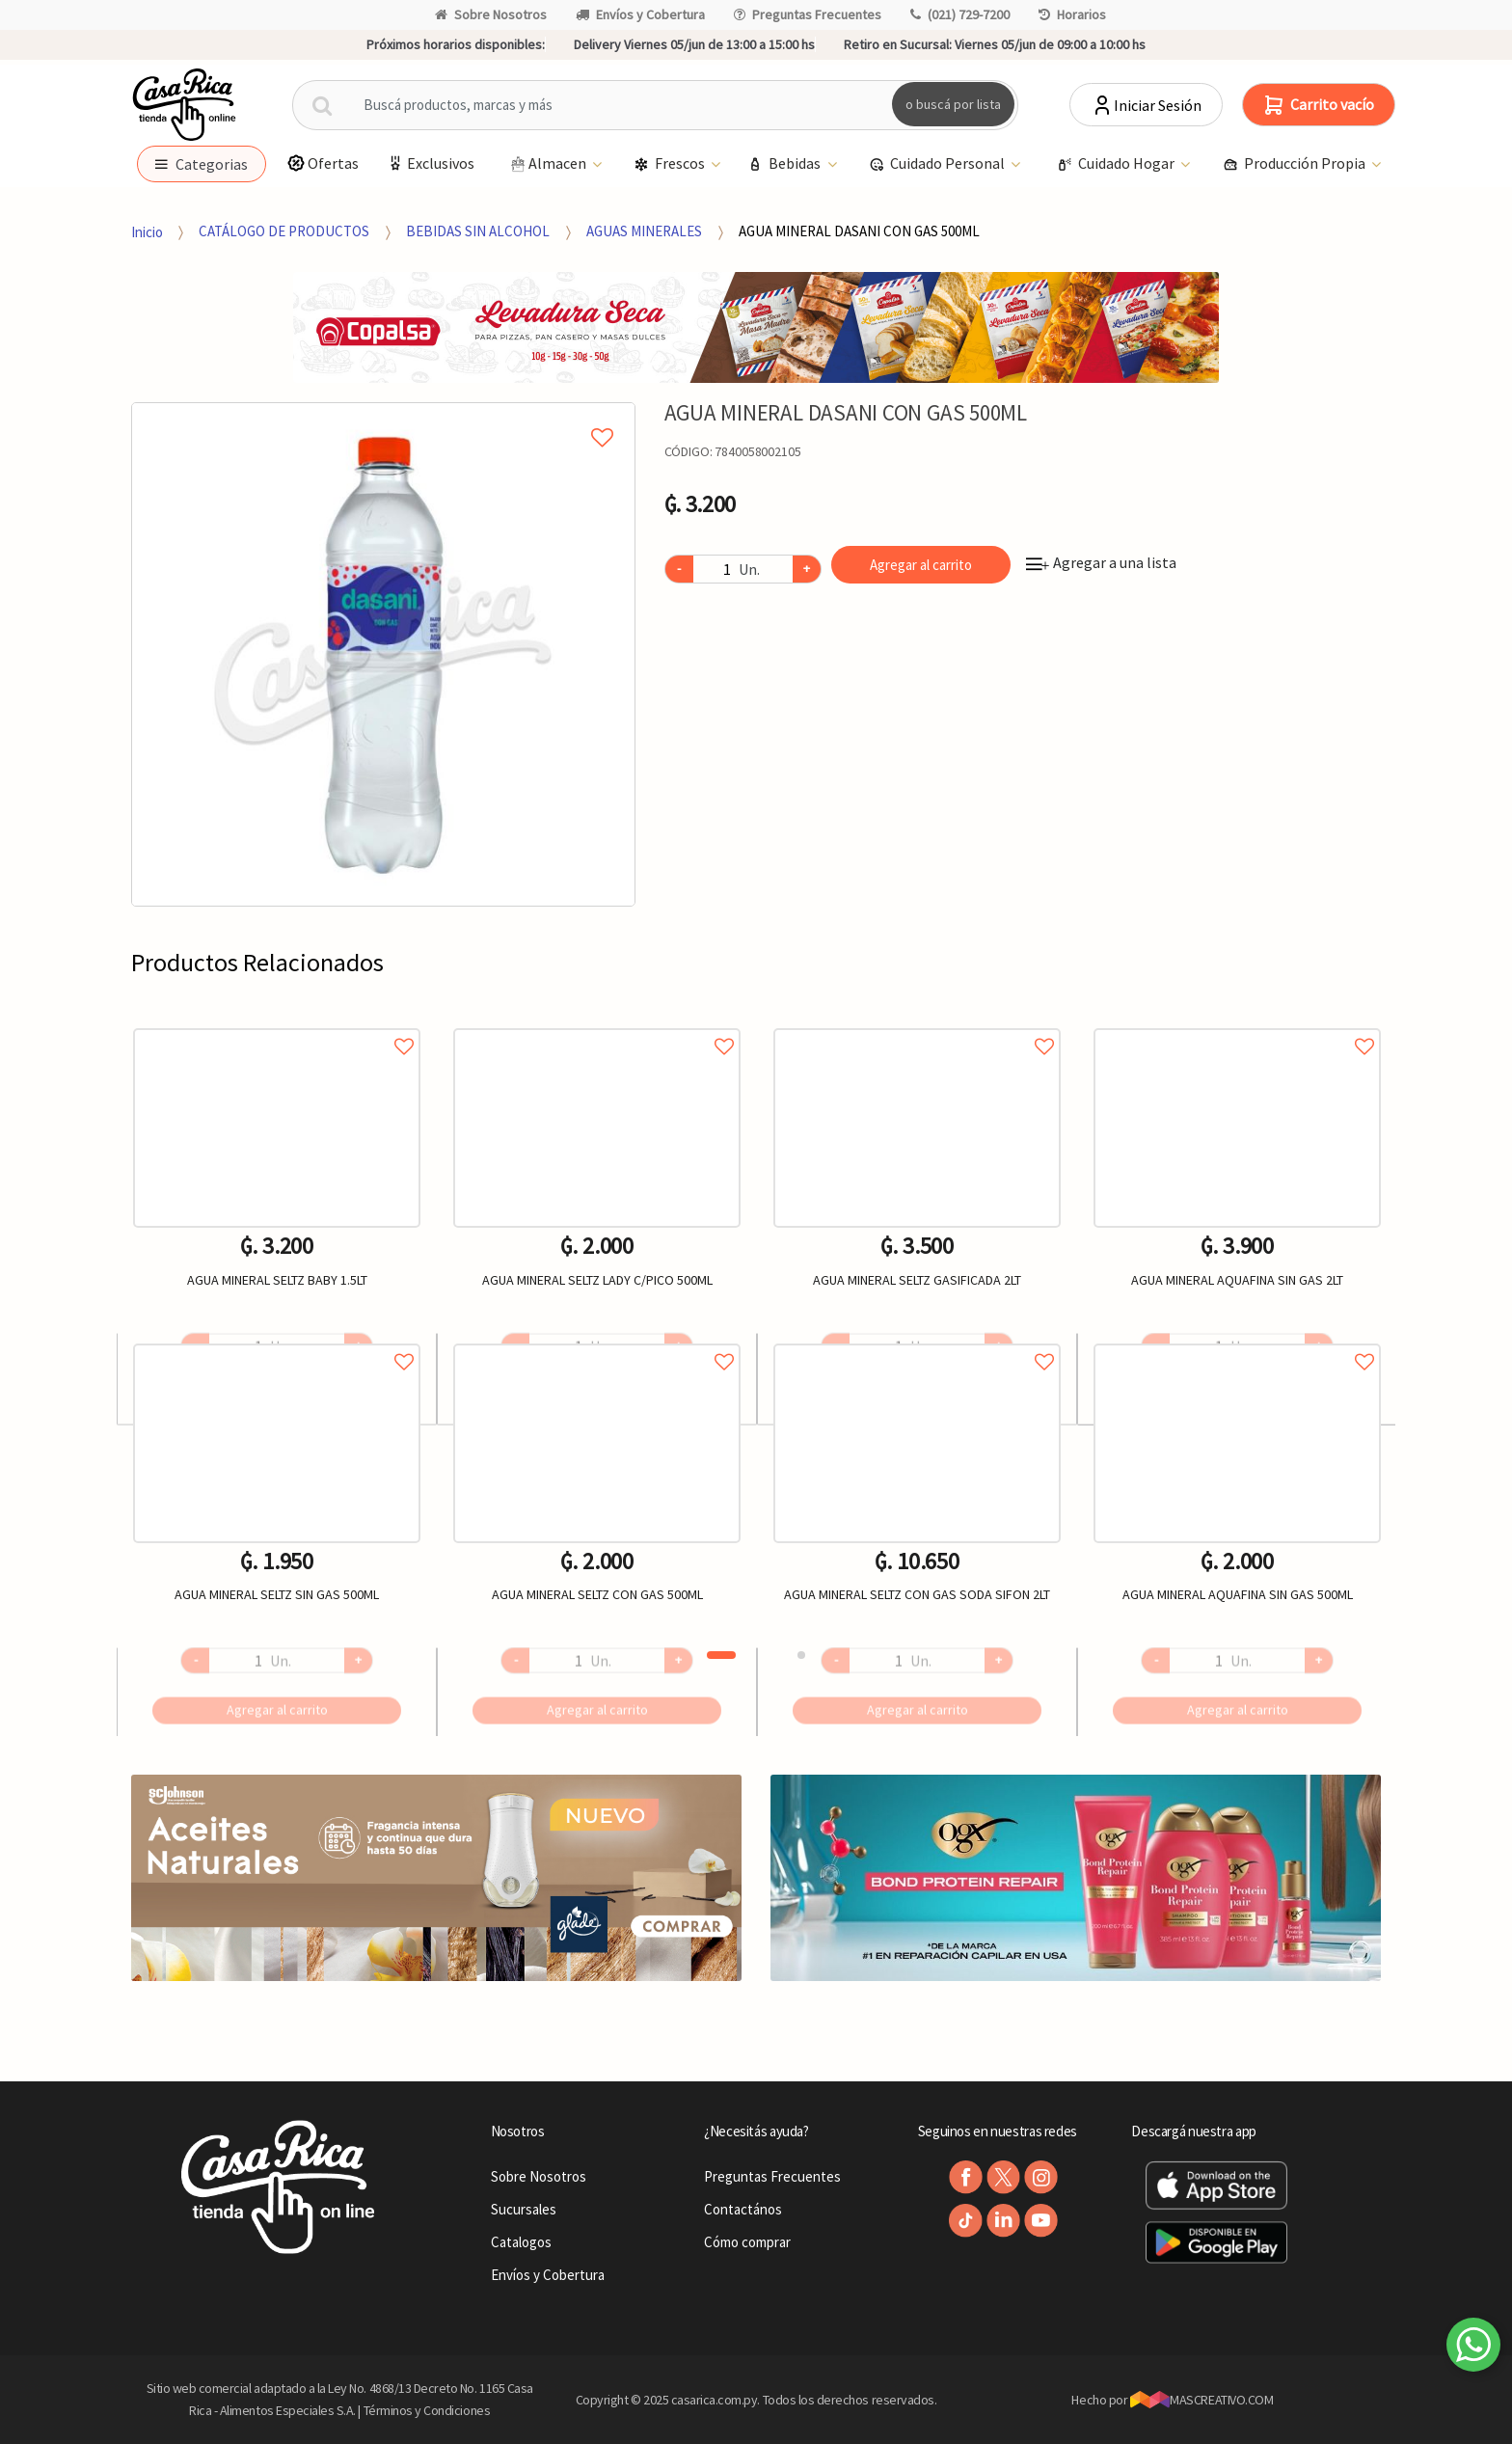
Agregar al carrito (921, 565)
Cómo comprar (747, 2242)
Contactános (743, 2209)
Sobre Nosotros (491, 14)
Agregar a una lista (1101, 562)
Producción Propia (1295, 164)
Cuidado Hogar (1117, 164)
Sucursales (523, 2209)
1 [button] (721, 1655)
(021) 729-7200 (960, 14)
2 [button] (801, 1655)
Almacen (548, 164)
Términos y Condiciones (427, 2410)
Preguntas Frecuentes (807, 14)
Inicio (147, 231)
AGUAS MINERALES (644, 231)
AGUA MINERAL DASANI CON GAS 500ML (859, 231)
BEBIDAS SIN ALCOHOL (478, 231)
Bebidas (785, 164)
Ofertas (322, 163)
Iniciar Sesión (1146, 105)
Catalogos (521, 2242)
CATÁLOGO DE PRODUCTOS (284, 231)
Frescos (671, 164)
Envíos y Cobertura (640, 14)
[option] (383, 654)
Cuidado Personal (938, 164)
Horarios (1072, 14)
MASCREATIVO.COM (1202, 2399)
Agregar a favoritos (277, 1025)
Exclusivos (430, 163)
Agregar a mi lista (383, 415)
